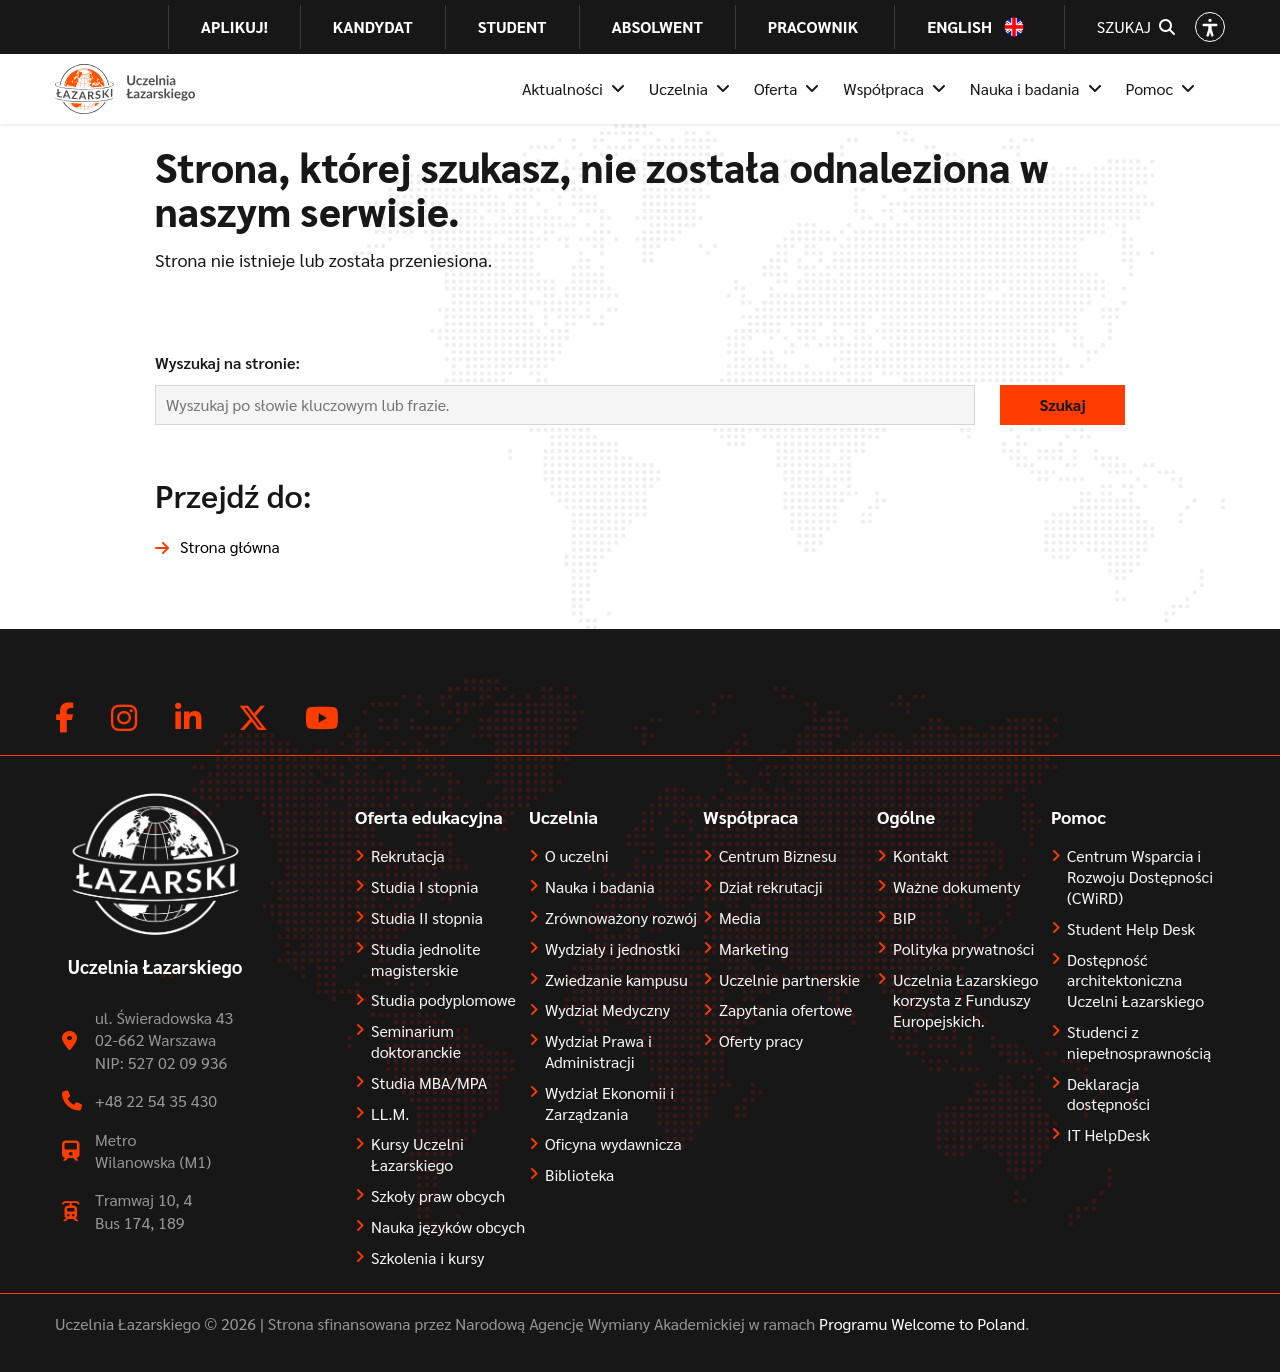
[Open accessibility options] (1210, 27)
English (959, 27)
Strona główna (230, 546)
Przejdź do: (233, 494)
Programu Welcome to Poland (920, 1323)
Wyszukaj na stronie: (227, 362)
